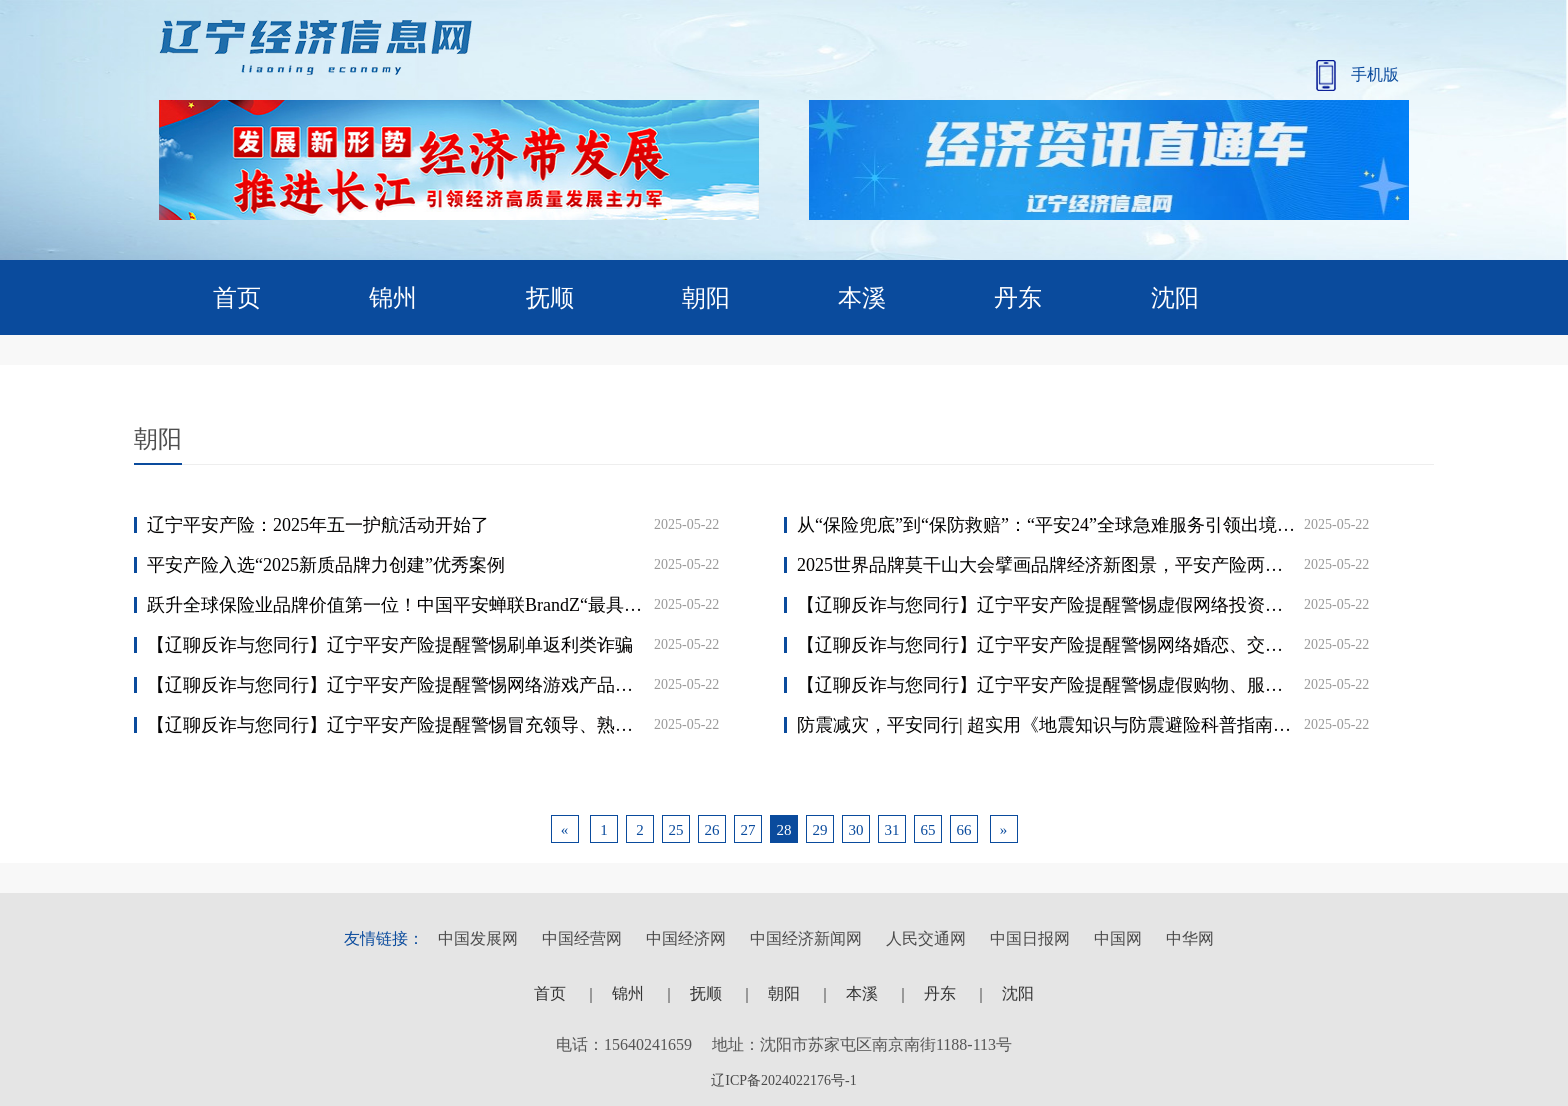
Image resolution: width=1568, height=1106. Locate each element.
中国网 (1118, 938)
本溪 (862, 298)
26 (712, 830)
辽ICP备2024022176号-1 (783, 1080)
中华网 (1190, 938)
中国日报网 (1030, 938)
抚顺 (550, 298)
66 (964, 830)
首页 (237, 298)
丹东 (1018, 298)
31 (892, 830)
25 (676, 830)
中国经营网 (582, 938)
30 (856, 830)
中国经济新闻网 (806, 938)
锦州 (393, 298)
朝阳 (706, 298)
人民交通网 (926, 938)
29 (820, 830)
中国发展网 (478, 938)
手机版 (1357, 75)
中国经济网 (686, 938)
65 (928, 830)
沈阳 (1175, 298)
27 (748, 830)
